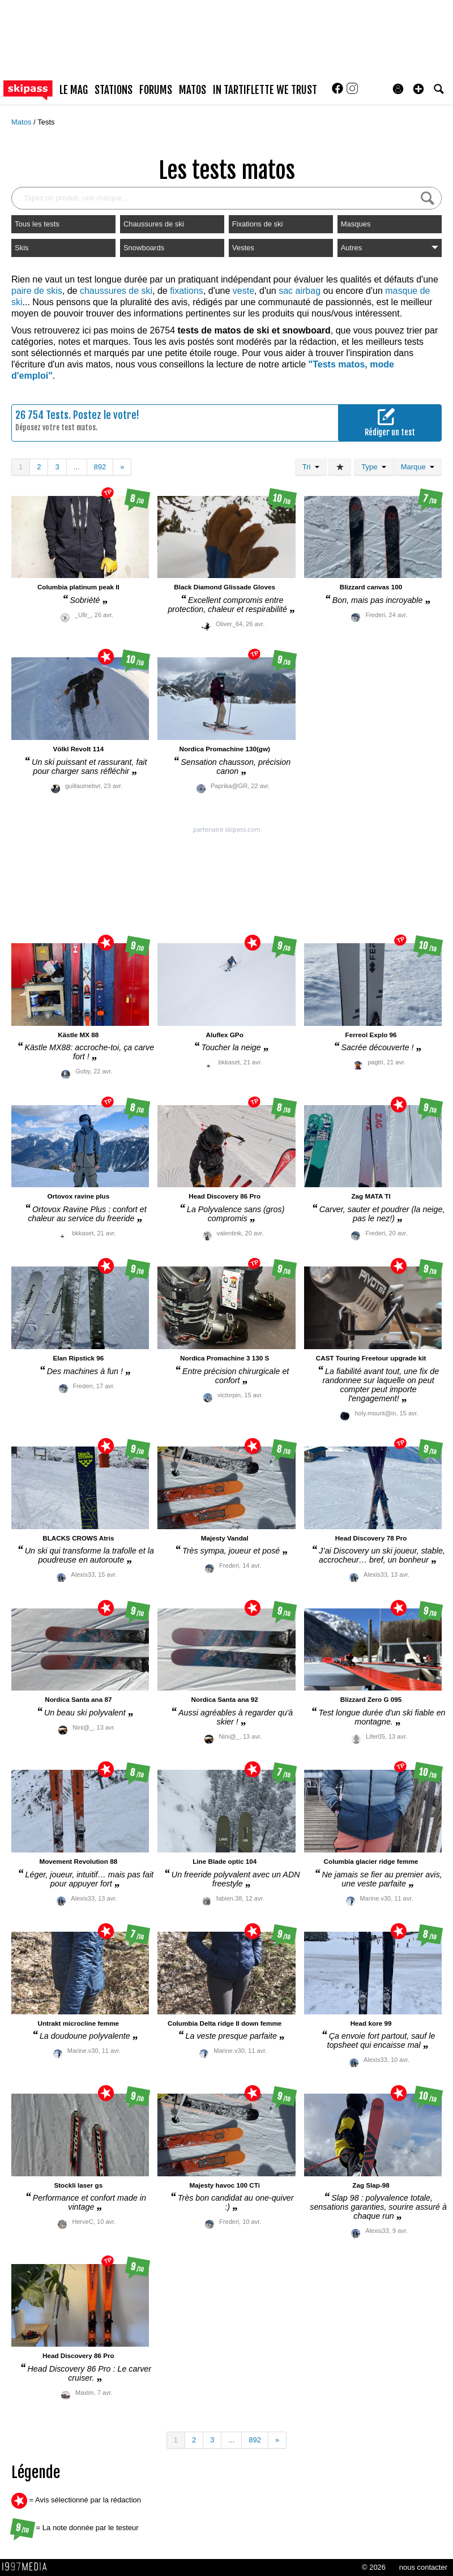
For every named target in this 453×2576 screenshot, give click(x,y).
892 (100, 467)
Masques (356, 224)
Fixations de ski (257, 224)
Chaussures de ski (153, 224)
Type (373, 467)
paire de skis (36, 291)
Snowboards (143, 247)
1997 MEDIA (27, 2567)
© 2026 (374, 2567)
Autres (389, 247)
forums (155, 90)
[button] (418, 89)
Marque (417, 467)
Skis (22, 247)
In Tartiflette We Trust (265, 90)
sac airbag (299, 291)
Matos (22, 122)
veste (243, 291)
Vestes (243, 247)
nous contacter (423, 2567)
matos (192, 90)
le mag (73, 90)
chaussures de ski (116, 291)
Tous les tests (37, 224)
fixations (186, 291)
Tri (310, 467)
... (77, 467)
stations (114, 90)
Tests (45, 122)
